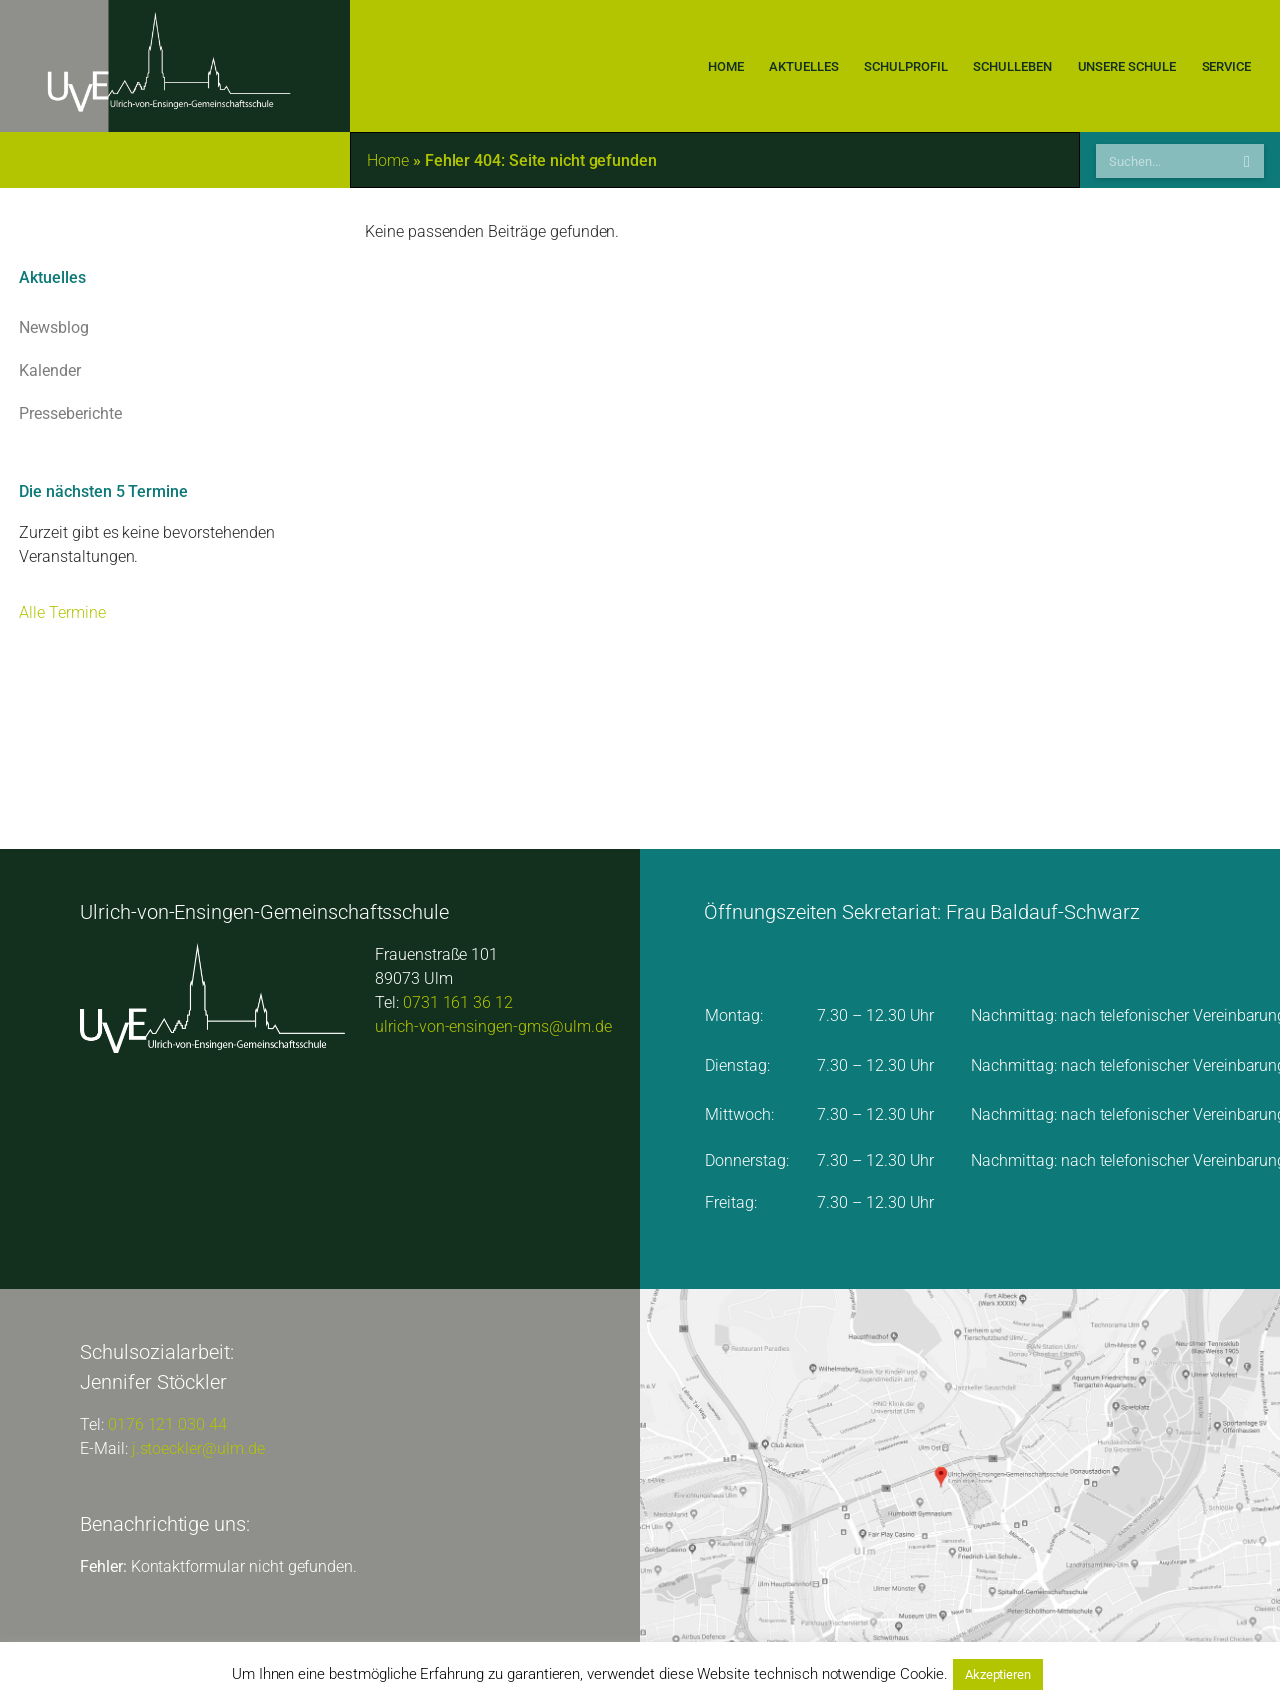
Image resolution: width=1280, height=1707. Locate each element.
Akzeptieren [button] (998, 1674)
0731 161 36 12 (458, 1002)
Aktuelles (803, 66)
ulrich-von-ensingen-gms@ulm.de (493, 1026)
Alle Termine (62, 612)
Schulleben (1013, 66)
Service (1226, 66)
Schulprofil (906, 66)
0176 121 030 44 (167, 1424)
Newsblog (175, 328)
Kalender (175, 371)
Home (725, 66)
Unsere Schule (1127, 66)
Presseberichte (175, 414)
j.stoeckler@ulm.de (198, 1448)
